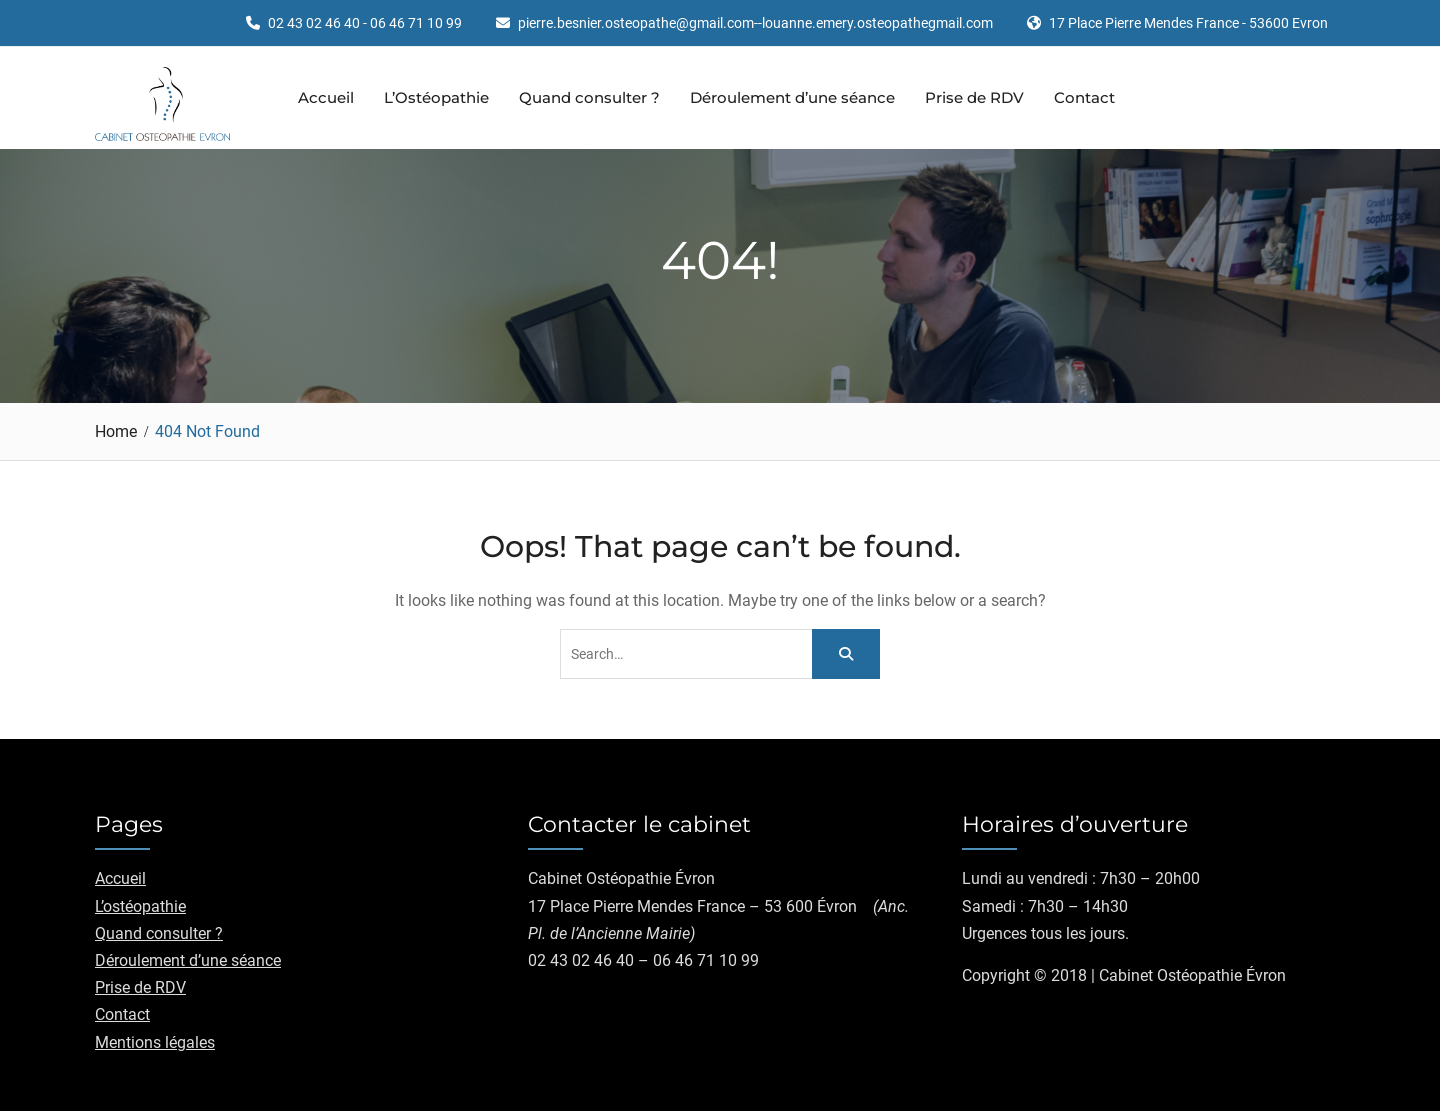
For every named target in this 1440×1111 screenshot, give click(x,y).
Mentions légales (155, 1042)
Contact (1084, 97)
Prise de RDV (974, 97)
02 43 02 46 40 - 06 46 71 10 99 (365, 23)
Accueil (326, 97)
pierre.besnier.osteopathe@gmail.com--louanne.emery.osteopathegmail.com (755, 23)
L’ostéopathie (140, 906)
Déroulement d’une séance (792, 97)
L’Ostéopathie (436, 97)
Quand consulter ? (589, 97)
